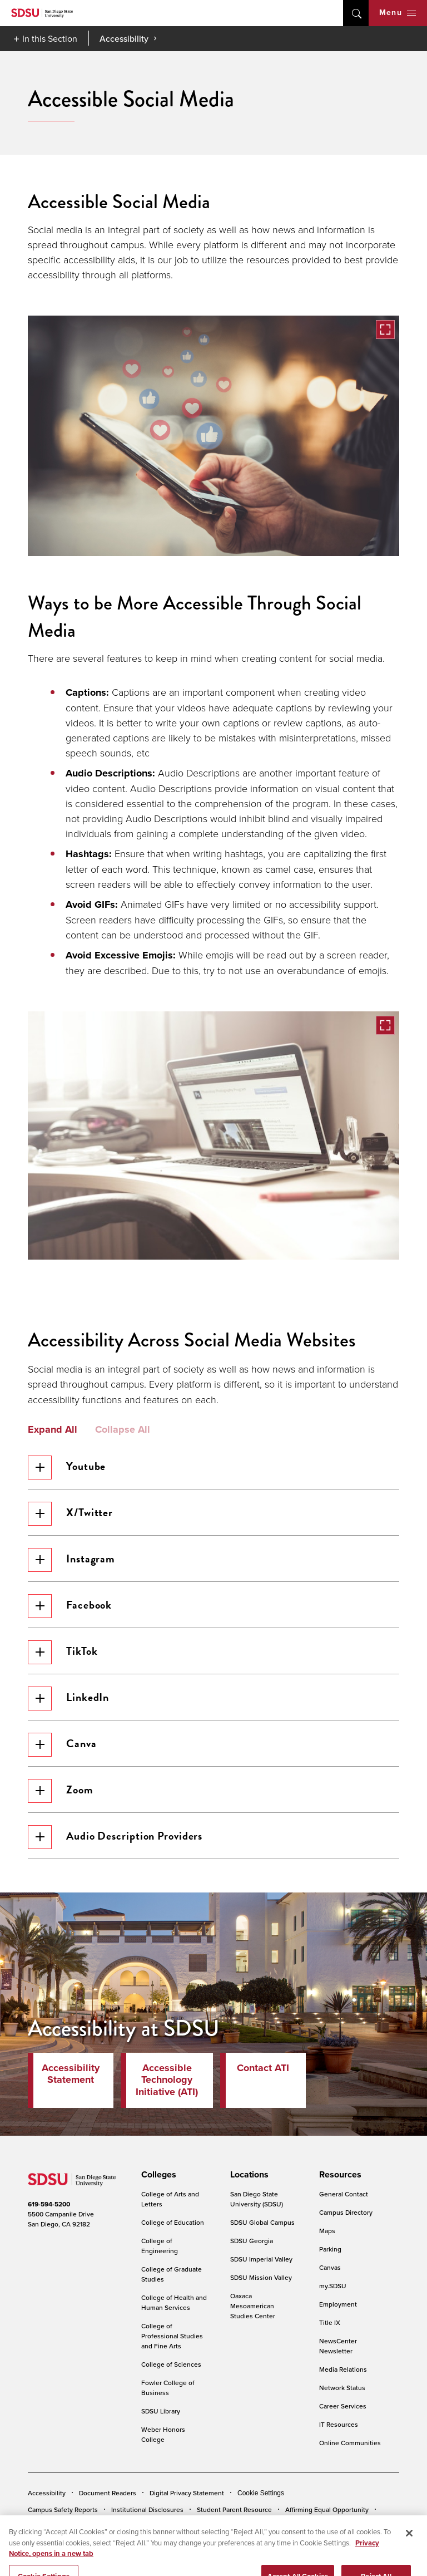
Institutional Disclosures (147, 2509)
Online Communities (350, 2442)
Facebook (70, 1606)
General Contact (343, 2194)
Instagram (71, 1560)
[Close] (409, 2550)
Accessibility (124, 38)
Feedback (42, 2526)
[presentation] (157, 2175)
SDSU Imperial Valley (261, 2259)
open (356, 13)
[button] (213, 436)
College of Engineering (159, 2245)
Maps (327, 2230)
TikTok (62, 1652)
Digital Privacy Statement (187, 2493)
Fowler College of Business (168, 2387)
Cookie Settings (260, 2493)
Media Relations (343, 2369)
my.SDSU (332, 2285)
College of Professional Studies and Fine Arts (172, 2336)
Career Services (342, 2406)
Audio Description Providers (115, 1837)
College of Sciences (171, 2364)
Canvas (330, 2267)
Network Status (342, 2387)
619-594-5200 (49, 2204)
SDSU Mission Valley (261, 2277)
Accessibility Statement (71, 2074)
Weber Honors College (163, 2434)
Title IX (329, 2322)
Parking (330, 2249)
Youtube (67, 1467)
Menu (397, 12)
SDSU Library (160, 2411)
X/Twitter (70, 1514)
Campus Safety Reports (63, 2509)
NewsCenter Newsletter (338, 2346)
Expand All (52, 1430)
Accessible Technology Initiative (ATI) (167, 2080)
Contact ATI (263, 2068)
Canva (62, 1745)
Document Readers (107, 2493)
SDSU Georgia (251, 2240)
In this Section (49, 38)
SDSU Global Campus (262, 2222)
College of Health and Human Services (174, 2302)
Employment (338, 2304)
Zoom (60, 1791)
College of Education (172, 2222)
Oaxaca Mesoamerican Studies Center (252, 2306)
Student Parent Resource (234, 2509)
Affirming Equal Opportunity (327, 2509)
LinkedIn (68, 1698)
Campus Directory (346, 2212)
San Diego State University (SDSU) (256, 2199)
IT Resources (338, 2424)
